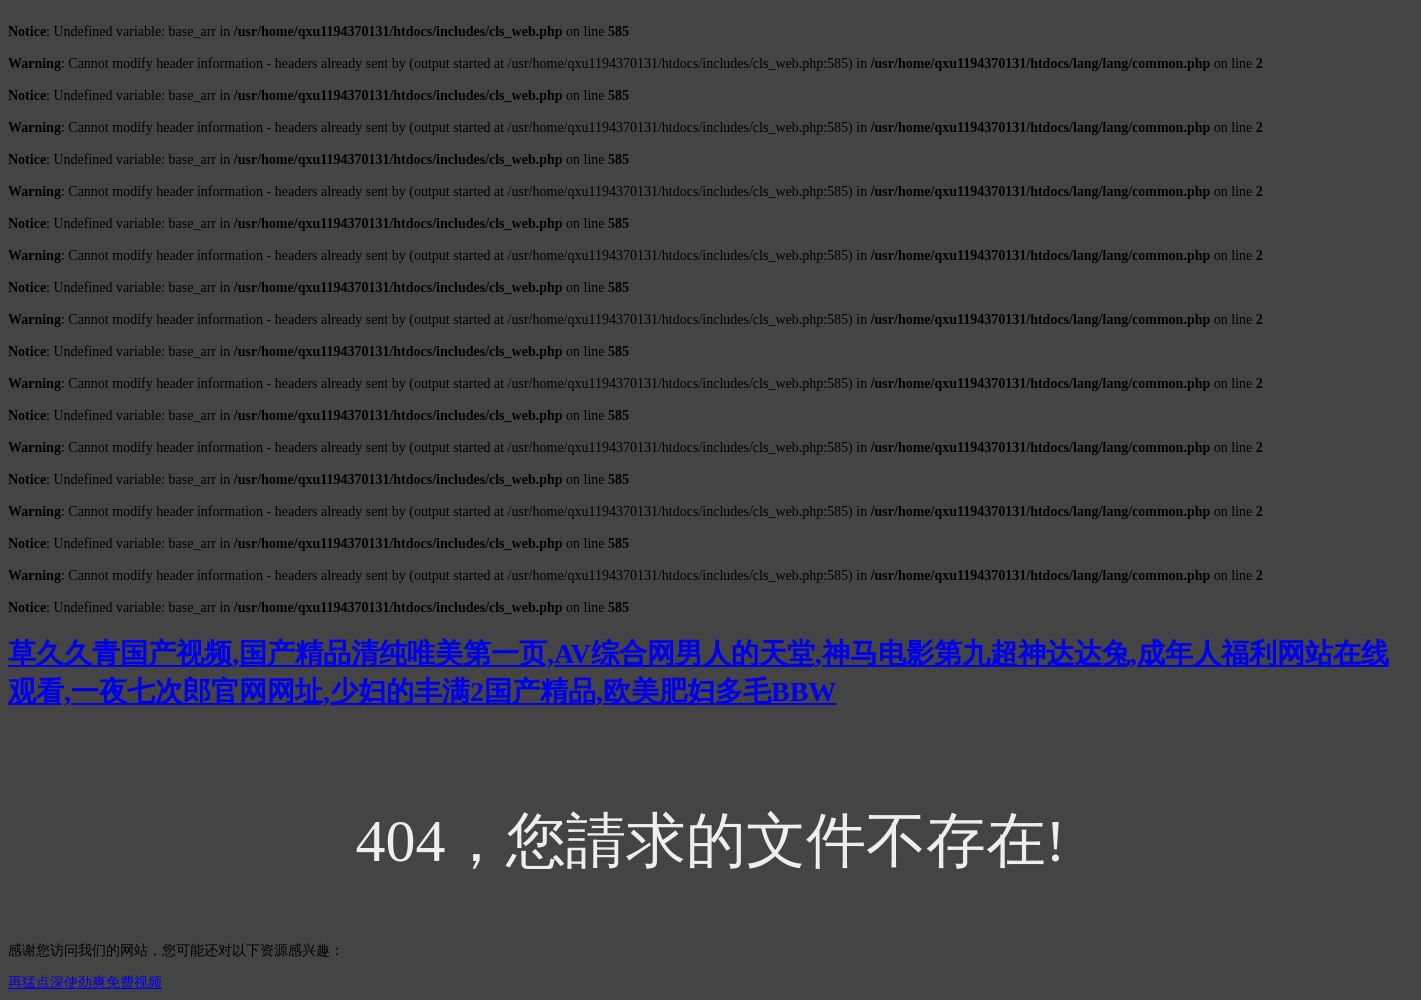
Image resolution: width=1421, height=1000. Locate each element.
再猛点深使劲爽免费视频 (85, 982)
